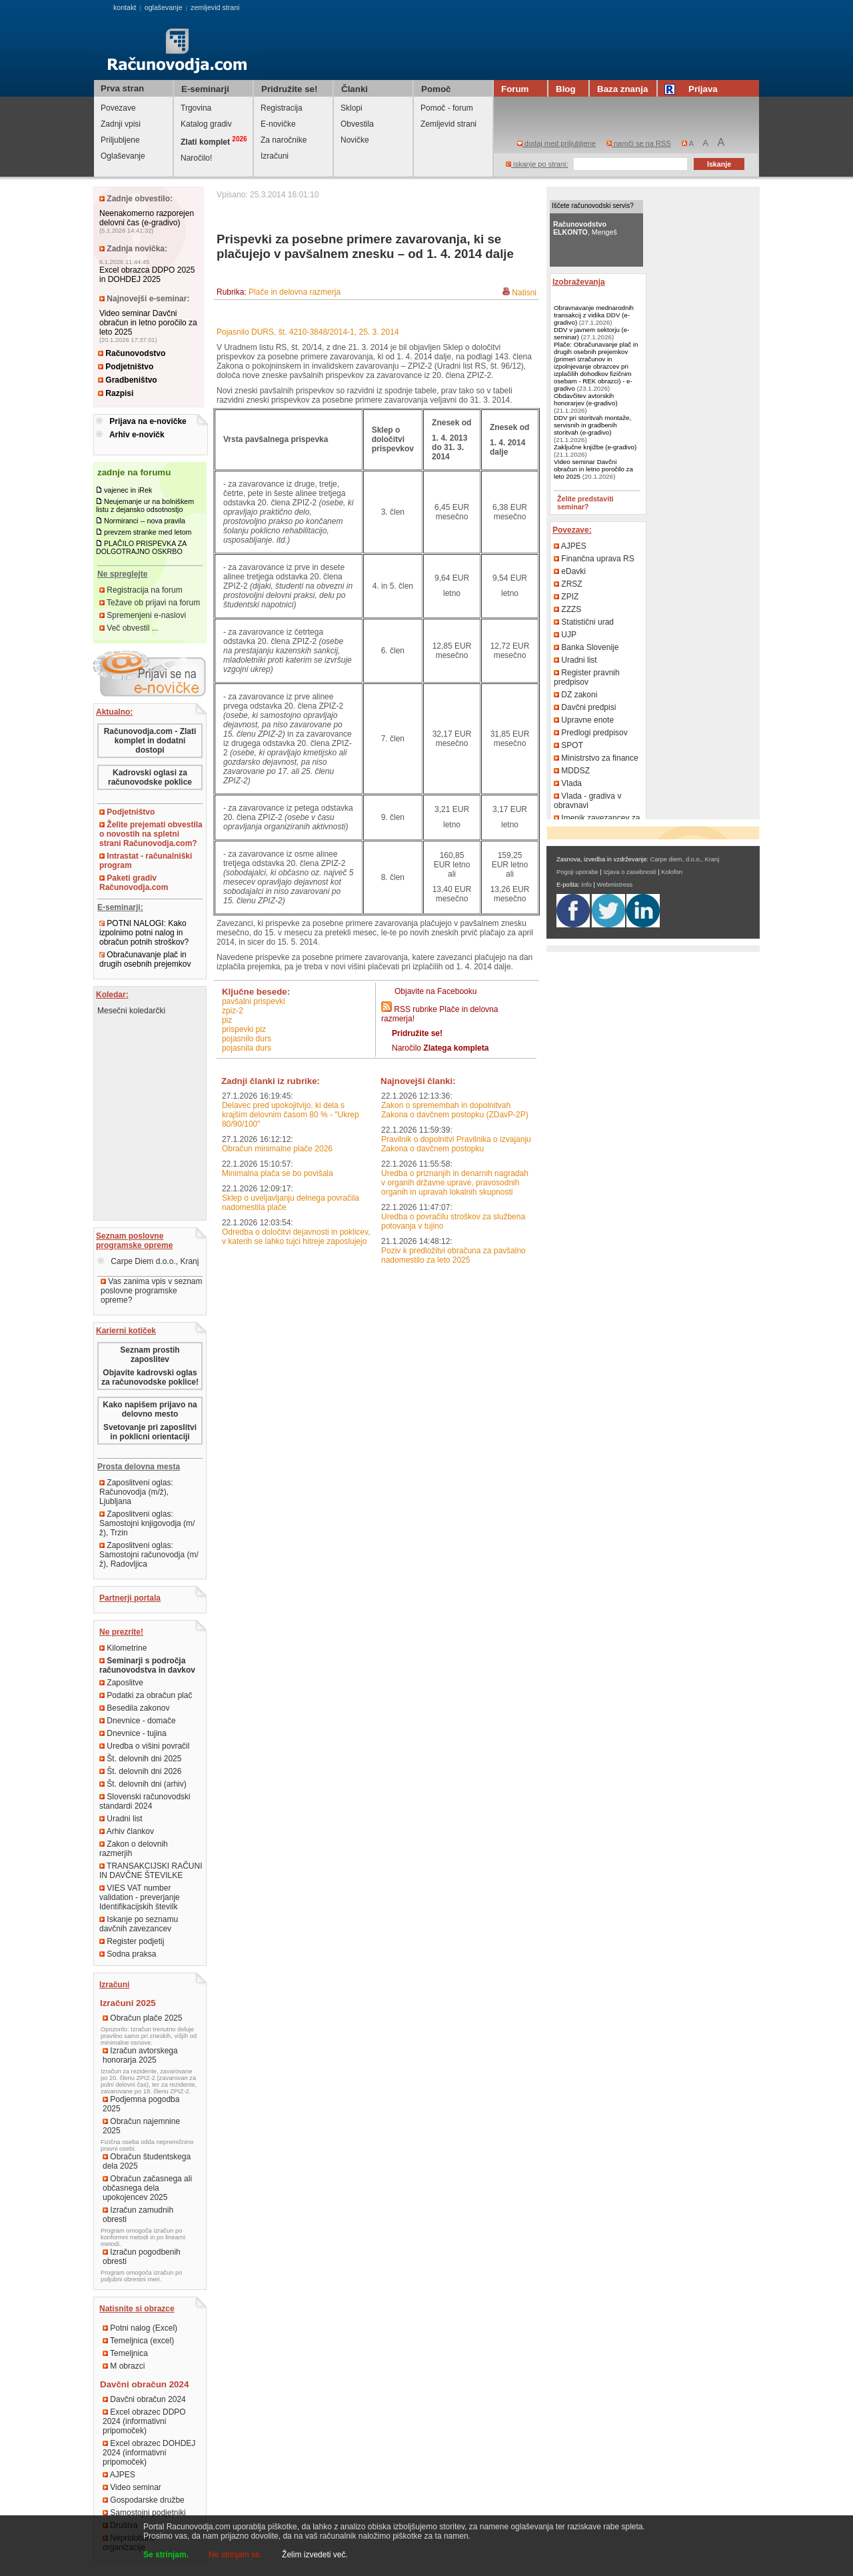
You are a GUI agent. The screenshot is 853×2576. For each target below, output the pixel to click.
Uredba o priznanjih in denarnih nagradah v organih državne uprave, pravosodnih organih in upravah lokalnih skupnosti (454, 1183)
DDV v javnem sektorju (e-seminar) (591, 333)
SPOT (568, 745)
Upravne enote (584, 720)
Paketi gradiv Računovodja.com (133, 882)
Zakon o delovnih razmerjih (133, 1848)
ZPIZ (566, 596)
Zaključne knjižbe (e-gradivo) (595, 447)
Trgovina (196, 108)
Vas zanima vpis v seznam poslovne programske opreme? (152, 1291)
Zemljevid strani (448, 124)
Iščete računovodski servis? (593, 205)
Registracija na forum (141, 590)
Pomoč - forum (447, 108)
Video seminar (132, 2487)
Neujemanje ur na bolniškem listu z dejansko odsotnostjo (145, 505)
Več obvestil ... (129, 628)
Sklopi (352, 108)
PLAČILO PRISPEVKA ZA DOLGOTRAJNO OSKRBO (141, 547)
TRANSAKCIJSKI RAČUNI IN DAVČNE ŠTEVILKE (150, 1870)
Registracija (282, 108)
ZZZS (567, 609)
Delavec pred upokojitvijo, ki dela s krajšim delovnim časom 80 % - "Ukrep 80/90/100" (290, 1115)
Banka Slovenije (586, 647)
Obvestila (357, 124)
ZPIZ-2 (232, 1010)
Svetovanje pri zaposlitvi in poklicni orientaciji (150, 1432)
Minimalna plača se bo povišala (277, 1173)
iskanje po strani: (537, 164)
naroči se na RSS (638, 143)
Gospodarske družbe (144, 2500)
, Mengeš (585, 228)
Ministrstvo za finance (596, 758)
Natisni (524, 292)
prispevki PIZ (244, 1029)
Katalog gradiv (206, 124)
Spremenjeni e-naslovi (142, 615)
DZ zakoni (575, 694)
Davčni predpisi (585, 707)
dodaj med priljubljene (556, 143)
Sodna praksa (127, 1954)
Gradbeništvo (127, 380)
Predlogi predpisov (591, 732)
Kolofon (671, 872)
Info (586, 884)
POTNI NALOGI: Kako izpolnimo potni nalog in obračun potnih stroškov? (144, 933)
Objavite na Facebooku (435, 991)
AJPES (119, 2474)
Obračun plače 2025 (142, 2018)
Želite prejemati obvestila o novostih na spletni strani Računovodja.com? (151, 834)
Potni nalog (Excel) (140, 2328)
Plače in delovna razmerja (295, 292)
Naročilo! (196, 158)
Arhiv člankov (126, 1831)
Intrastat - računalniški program (145, 860)
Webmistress (615, 884)
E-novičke (278, 124)
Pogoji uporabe (577, 872)
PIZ (227, 1020)
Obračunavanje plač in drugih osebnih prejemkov (145, 959)
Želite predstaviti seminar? (585, 503)
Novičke (355, 140)
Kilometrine (123, 1648)
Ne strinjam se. (235, 2554)
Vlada (568, 783)
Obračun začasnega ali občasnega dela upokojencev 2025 (147, 2188)
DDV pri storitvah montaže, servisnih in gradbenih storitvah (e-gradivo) (592, 425)
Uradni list (121, 1818)
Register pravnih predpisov (587, 677)
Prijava (693, 89)
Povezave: (572, 530)
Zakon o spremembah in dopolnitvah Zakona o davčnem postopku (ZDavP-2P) (454, 1110)
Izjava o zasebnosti (629, 872)
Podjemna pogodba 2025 (141, 2104)
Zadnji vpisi (121, 124)
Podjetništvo (125, 366)
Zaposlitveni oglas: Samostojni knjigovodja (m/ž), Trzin (147, 1523)
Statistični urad (584, 622)
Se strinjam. (166, 2554)
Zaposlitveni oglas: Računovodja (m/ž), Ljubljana (136, 1492)
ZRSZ (568, 584)
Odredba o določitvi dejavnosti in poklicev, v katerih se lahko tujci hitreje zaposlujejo (296, 1236)
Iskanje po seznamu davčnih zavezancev (138, 1924)
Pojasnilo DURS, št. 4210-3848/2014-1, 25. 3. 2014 (308, 332)
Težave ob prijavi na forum (149, 602)
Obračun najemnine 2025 (141, 2126)
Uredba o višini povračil (144, 1746)
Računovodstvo (131, 353)
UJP (565, 634)
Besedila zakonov (134, 1708)
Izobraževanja (578, 282)
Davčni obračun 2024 (144, 2399)
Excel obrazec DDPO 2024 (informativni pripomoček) (144, 2421)
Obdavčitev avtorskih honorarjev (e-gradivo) (586, 399)
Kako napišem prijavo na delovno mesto (150, 1409)
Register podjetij (131, 1941)
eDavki (570, 571)
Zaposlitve (121, 1682)
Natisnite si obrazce (137, 2308)
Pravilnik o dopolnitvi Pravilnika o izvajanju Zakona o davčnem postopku (456, 1144)
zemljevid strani (215, 7)
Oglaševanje (123, 156)
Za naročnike (284, 140)
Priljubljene (120, 140)
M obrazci (124, 2366)
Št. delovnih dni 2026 (140, 1771)
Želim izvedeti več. (315, 2554)
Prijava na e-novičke (147, 421)
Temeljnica (125, 2353)
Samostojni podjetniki (144, 2512)
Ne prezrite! (121, 1632)
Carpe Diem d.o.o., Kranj (148, 1261)
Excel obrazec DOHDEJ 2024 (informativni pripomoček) (149, 2453)
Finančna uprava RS (594, 558)
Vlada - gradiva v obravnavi (587, 800)
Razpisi (115, 393)
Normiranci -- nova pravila (144, 521)
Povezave (118, 108)
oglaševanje (164, 7)
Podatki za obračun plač (145, 1695)
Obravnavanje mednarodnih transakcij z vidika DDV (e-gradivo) (594, 315)
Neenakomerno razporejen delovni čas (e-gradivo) (146, 218)
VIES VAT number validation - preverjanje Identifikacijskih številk (139, 1897)
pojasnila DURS (246, 1048)
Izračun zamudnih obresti (138, 2214)
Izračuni (275, 156)
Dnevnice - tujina (133, 1733)
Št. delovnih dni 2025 (140, 1758)
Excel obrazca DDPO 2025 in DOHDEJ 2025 (147, 274)
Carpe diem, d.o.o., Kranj (685, 859)
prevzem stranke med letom (147, 532)
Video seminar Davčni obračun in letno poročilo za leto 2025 (148, 323)
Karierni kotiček (126, 1330)
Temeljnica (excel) (138, 2340)
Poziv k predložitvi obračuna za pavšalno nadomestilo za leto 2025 (453, 1255)
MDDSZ (572, 770)
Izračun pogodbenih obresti (142, 2256)
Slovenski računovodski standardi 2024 (145, 1801)
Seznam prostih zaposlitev (149, 1354)
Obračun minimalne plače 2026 (277, 1148)
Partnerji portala (130, 1598)
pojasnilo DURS (246, 1038)
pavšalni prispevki (253, 1001)
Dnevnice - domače (137, 1720)
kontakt (124, 7)
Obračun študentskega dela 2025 (147, 2161)
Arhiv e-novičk (137, 434)
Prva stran (122, 88)
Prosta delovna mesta (138, 1466)
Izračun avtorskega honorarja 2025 (140, 2055)
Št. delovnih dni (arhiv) (143, 1784)
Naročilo (440, 1048)
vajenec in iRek (128, 490)
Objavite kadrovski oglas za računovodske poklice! (150, 1377)
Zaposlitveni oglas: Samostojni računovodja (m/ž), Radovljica (149, 1555)
